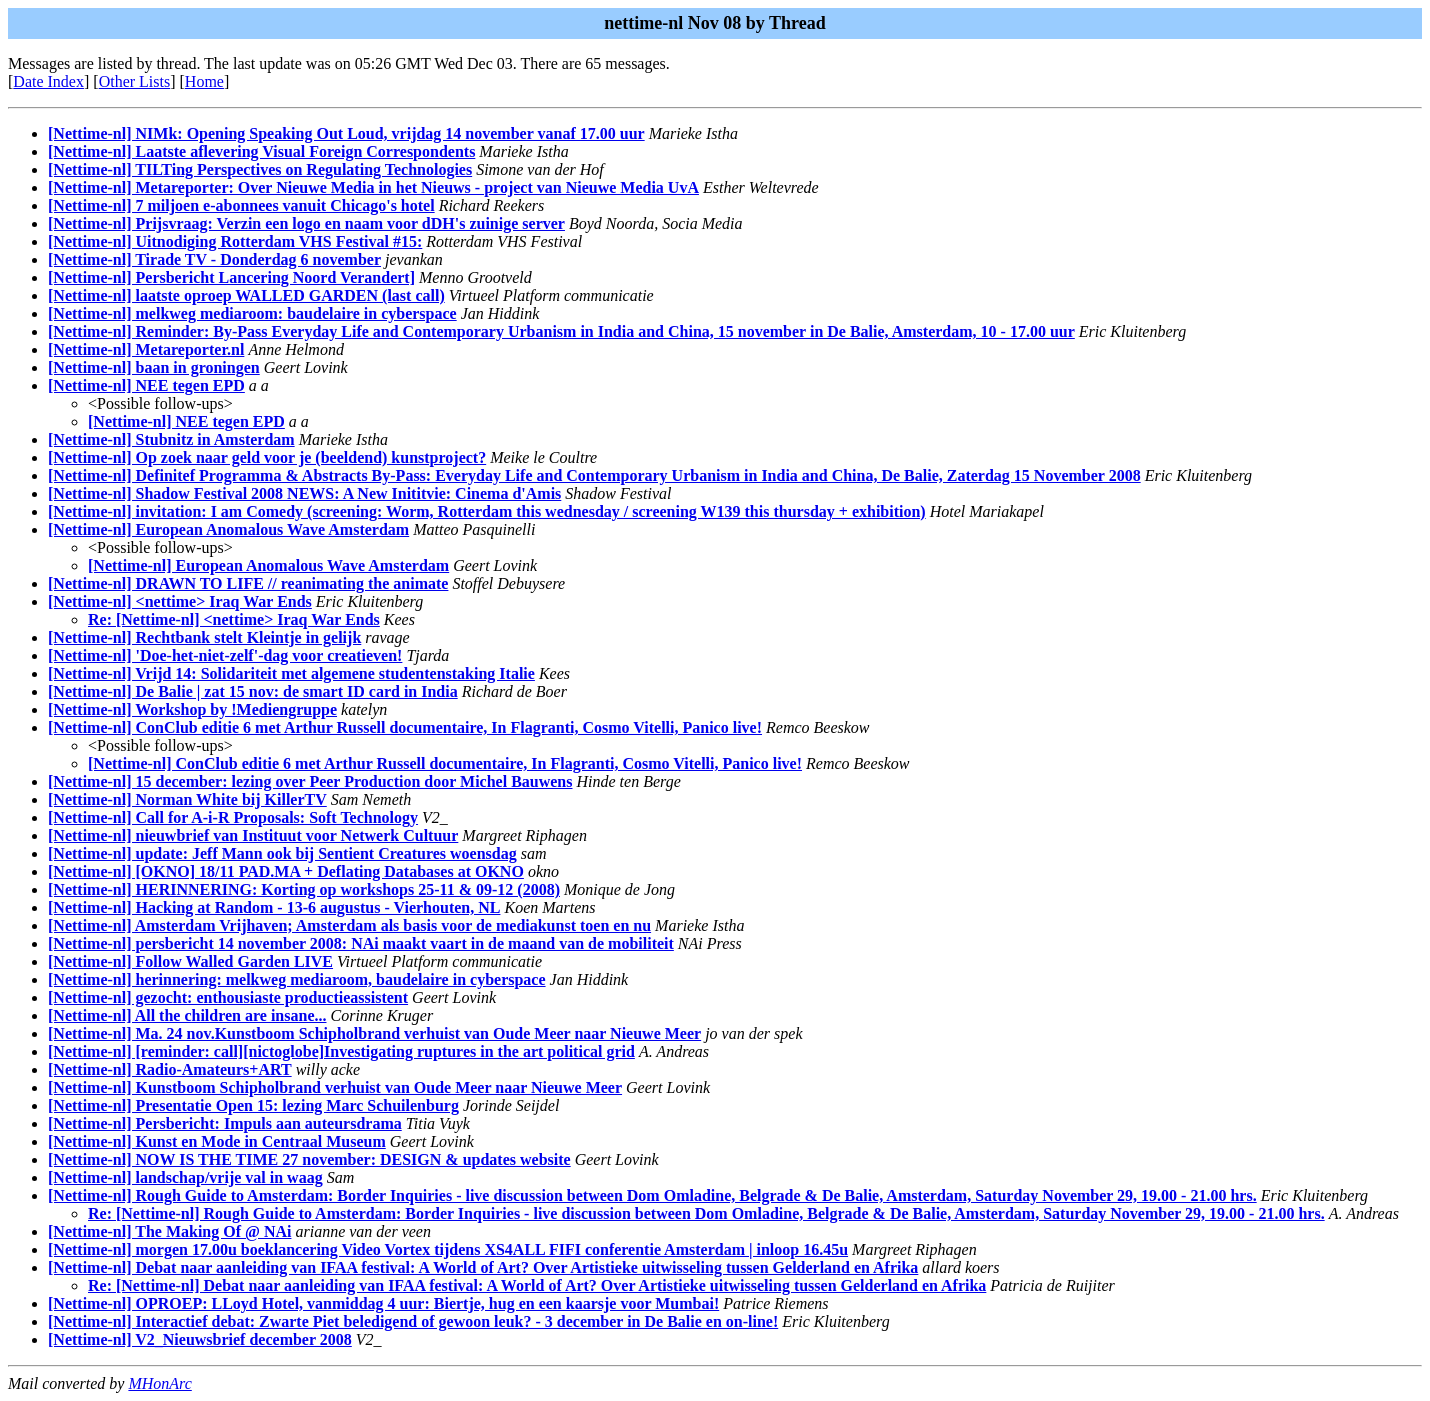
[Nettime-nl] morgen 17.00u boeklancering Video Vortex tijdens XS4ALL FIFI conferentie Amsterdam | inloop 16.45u (448, 1249)
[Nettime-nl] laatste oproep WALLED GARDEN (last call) (246, 295)
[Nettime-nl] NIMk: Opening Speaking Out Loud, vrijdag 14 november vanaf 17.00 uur (346, 133)
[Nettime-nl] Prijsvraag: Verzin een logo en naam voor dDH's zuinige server (306, 223)
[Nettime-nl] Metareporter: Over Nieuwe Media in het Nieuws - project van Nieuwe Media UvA (373, 187)
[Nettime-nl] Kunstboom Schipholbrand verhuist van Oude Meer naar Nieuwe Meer (335, 1087)
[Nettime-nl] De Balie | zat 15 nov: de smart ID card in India (253, 691)
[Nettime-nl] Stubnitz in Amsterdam (171, 439)
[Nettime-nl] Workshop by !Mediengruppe (192, 709)
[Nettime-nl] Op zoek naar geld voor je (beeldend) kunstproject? (267, 457)
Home (204, 81)
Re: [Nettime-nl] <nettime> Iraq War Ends (234, 619)
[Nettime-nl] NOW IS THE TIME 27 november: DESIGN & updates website (309, 1159)
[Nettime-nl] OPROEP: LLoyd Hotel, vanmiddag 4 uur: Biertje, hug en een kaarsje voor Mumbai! (383, 1303)
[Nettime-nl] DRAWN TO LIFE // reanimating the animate (248, 583)
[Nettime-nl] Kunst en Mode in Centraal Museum (217, 1141)
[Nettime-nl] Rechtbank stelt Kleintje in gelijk (204, 637)
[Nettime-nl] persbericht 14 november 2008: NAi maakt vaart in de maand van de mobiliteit (361, 943)
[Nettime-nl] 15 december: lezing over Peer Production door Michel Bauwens (310, 781)
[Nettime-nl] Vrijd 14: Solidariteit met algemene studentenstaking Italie (291, 673)
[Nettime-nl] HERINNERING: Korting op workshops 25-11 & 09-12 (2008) (304, 889)
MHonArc (159, 1383)
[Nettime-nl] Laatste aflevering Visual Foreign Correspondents (261, 151)
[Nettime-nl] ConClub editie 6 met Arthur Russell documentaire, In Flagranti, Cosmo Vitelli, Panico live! (405, 727)
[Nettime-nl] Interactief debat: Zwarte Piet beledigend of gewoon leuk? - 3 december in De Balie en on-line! (413, 1321)
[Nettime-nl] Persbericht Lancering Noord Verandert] (231, 277)
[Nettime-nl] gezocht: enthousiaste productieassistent (228, 997)
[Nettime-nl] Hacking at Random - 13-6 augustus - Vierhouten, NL (274, 907)
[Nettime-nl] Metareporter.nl (146, 349)
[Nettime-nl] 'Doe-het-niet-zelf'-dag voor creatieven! (225, 655)
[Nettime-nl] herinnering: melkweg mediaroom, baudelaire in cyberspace (297, 979)
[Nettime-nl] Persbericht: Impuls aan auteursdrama (225, 1123)
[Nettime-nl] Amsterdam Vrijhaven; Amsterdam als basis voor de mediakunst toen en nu (349, 925)
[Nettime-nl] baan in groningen (154, 367)
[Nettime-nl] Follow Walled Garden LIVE (190, 961)
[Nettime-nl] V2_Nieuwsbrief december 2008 (200, 1339)
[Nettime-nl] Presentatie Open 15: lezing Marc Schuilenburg (253, 1105)
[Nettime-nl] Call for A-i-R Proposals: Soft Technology (233, 817)
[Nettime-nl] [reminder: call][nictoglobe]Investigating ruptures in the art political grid (341, 1051)
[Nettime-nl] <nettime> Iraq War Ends (180, 601)
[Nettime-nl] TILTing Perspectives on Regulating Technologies (260, 169)
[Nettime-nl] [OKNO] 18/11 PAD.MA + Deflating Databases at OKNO (286, 871)
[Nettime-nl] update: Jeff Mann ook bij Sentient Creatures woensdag (282, 853)
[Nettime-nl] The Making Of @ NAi (169, 1231)
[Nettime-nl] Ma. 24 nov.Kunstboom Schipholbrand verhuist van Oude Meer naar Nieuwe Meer (374, 1033)
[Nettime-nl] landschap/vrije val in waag (185, 1177)
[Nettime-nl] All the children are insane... (187, 1015)
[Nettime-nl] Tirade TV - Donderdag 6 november (214, 259)
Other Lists (135, 81)
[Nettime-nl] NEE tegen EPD (146, 385)
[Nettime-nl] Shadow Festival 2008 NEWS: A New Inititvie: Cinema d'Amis (304, 493)
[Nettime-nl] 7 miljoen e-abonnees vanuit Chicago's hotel (241, 205)
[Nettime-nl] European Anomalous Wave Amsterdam (228, 529)
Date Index (48, 81)
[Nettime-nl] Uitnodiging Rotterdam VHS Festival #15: (235, 241)
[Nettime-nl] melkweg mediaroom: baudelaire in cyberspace (252, 313)
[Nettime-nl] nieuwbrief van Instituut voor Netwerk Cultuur (253, 835)
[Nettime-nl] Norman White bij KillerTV (187, 799)
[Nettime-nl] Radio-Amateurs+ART (170, 1069)
